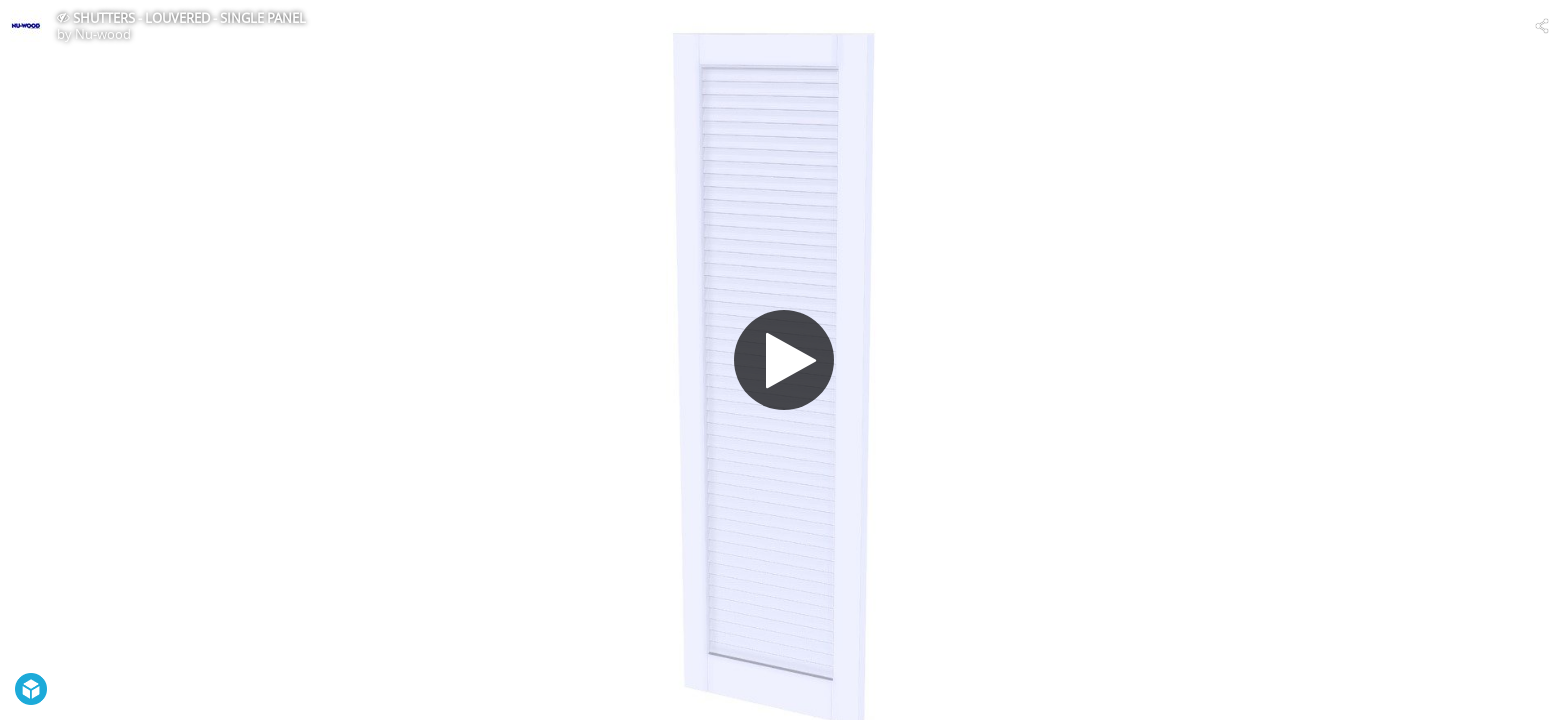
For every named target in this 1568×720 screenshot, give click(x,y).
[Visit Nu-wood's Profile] (26, 26)
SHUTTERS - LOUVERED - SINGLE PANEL (189, 18)
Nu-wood (103, 34)
